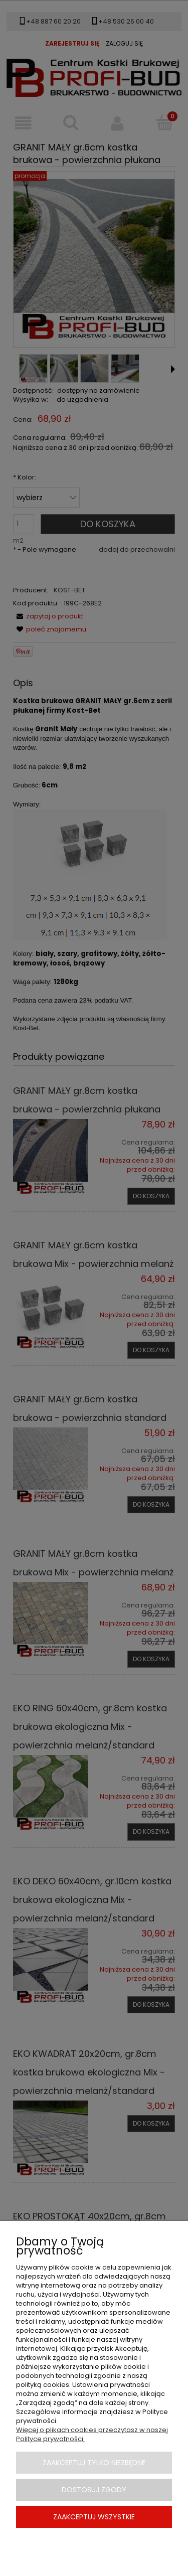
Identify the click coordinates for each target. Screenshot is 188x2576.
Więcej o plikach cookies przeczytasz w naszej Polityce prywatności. (92, 2434)
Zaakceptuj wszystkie (94, 2517)
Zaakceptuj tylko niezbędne (94, 2463)
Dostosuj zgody (94, 2490)
